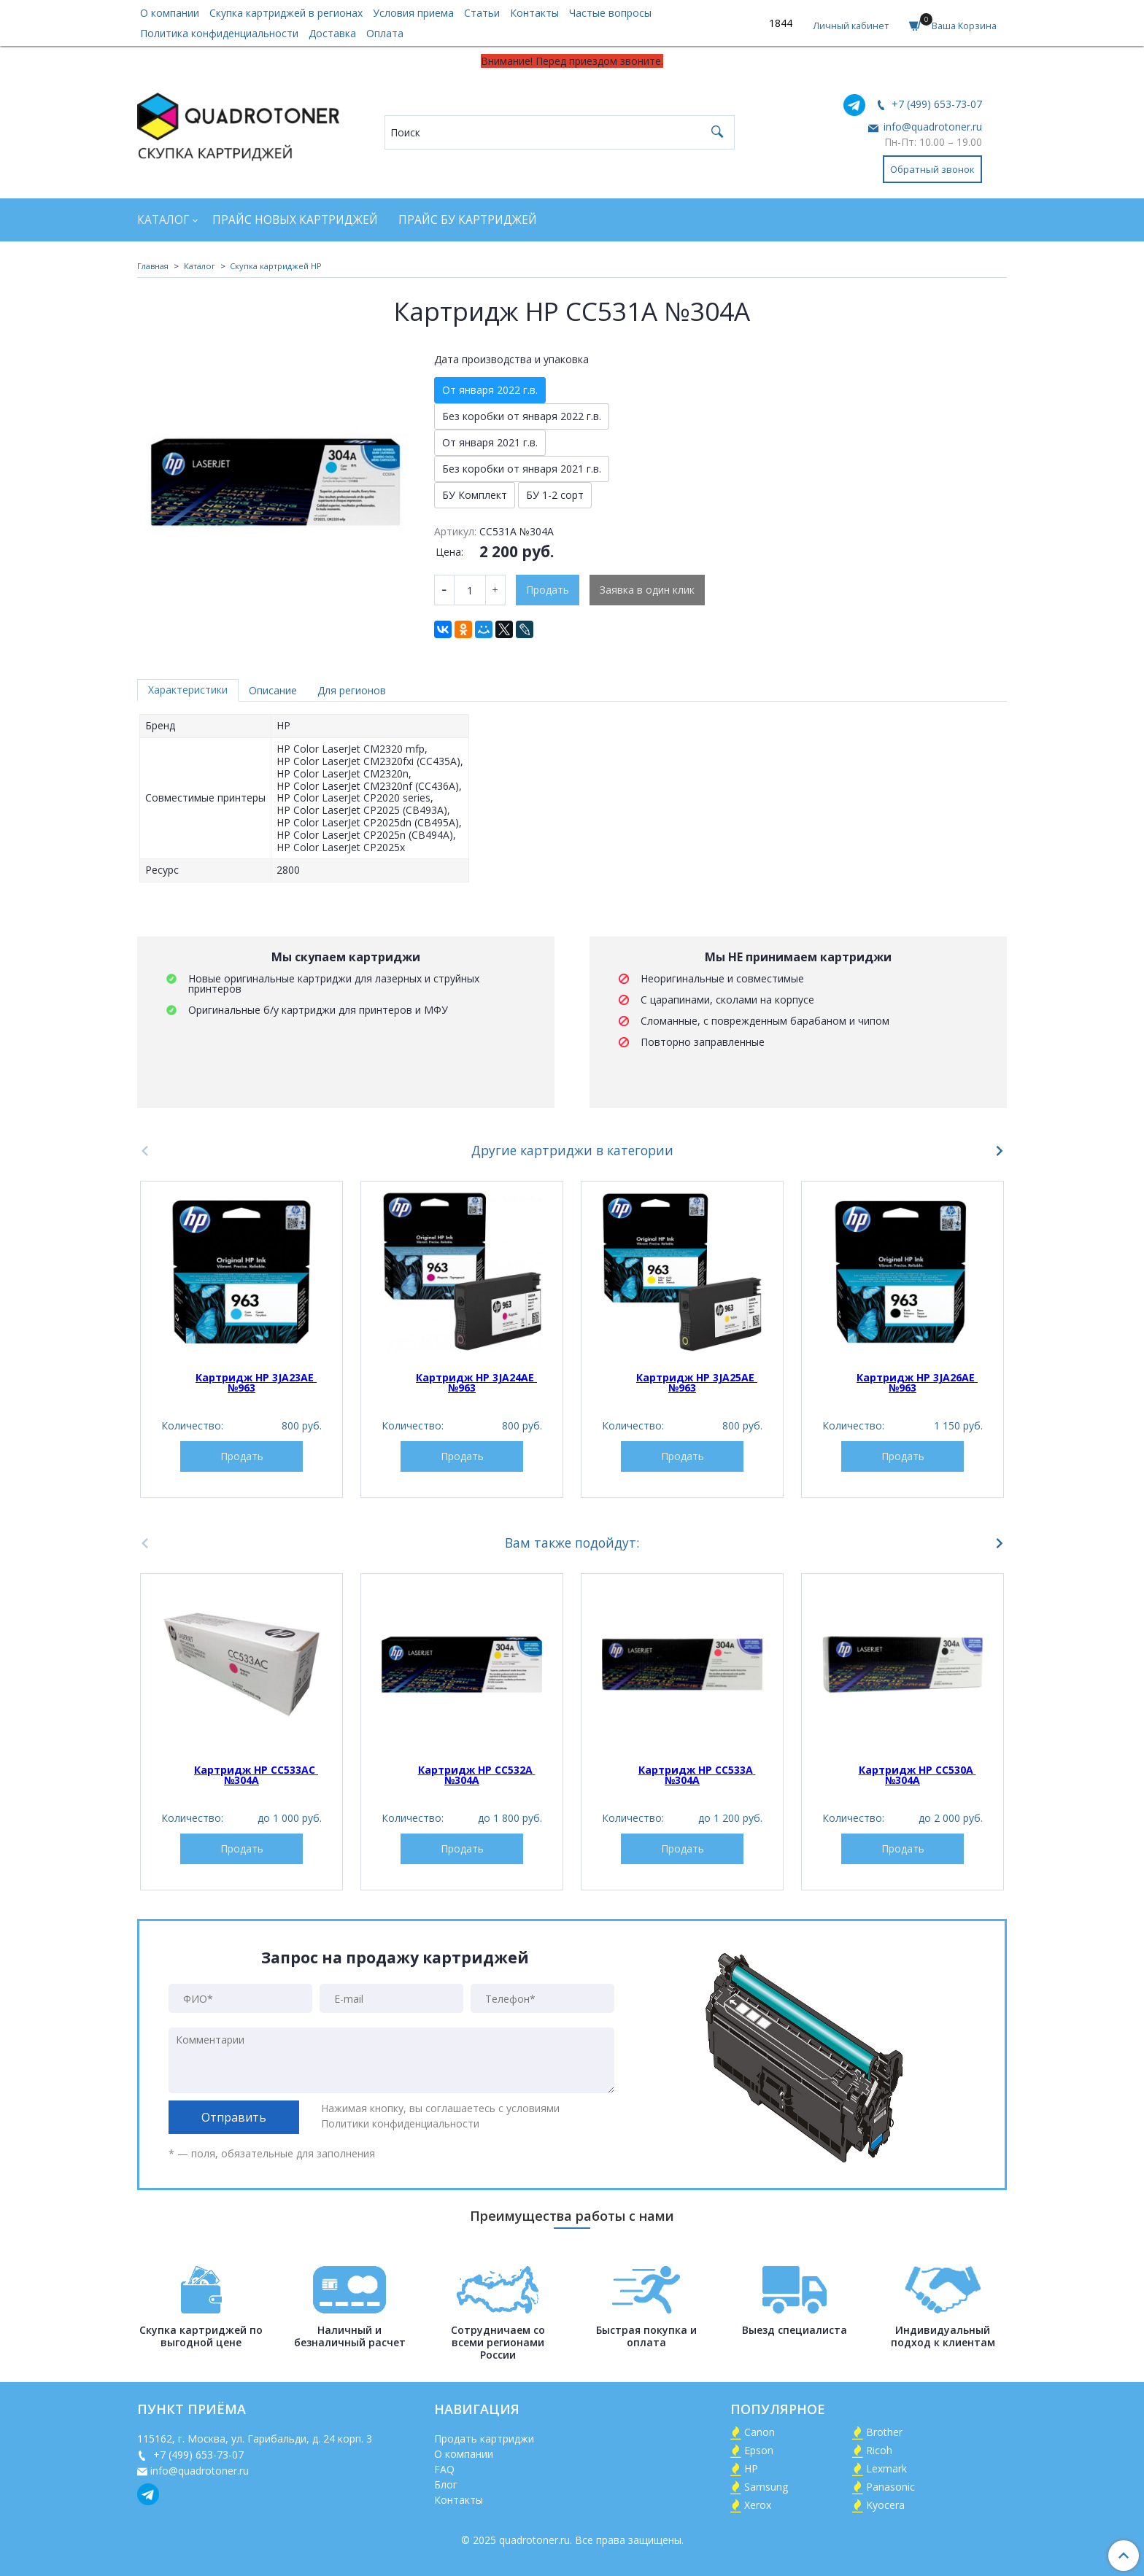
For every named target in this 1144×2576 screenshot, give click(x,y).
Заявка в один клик (647, 590)
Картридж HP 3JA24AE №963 (476, 1382)
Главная (153, 265)
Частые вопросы (610, 13)
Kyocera (885, 2505)
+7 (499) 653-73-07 (935, 104)
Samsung (766, 2487)
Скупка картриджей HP (276, 265)
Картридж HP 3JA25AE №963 (696, 1382)
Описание (273, 690)
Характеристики (188, 690)
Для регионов (351, 690)
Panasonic (890, 2487)
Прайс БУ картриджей (467, 220)
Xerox (757, 2505)
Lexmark (886, 2468)
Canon (759, 2432)
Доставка (332, 33)
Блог (445, 2484)
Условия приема (413, 13)
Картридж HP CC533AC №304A (256, 1775)
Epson (758, 2450)
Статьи (482, 13)
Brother (884, 2432)
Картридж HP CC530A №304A (917, 1775)
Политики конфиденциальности (400, 2123)
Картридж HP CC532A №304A (477, 1775)
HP (751, 2468)
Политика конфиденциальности (219, 33)
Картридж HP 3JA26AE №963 (917, 1382)
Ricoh (879, 2450)
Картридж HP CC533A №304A (697, 1775)
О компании (169, 13)
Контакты (534, 13)
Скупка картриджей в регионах (286, 13)
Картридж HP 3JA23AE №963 (256, 1382)
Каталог (163, 220)
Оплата (384, 33)
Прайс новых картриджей (295, 220)
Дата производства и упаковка (511, 359)
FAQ (444, 2469)
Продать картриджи (484, 2438)
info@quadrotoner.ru (931, 126)
